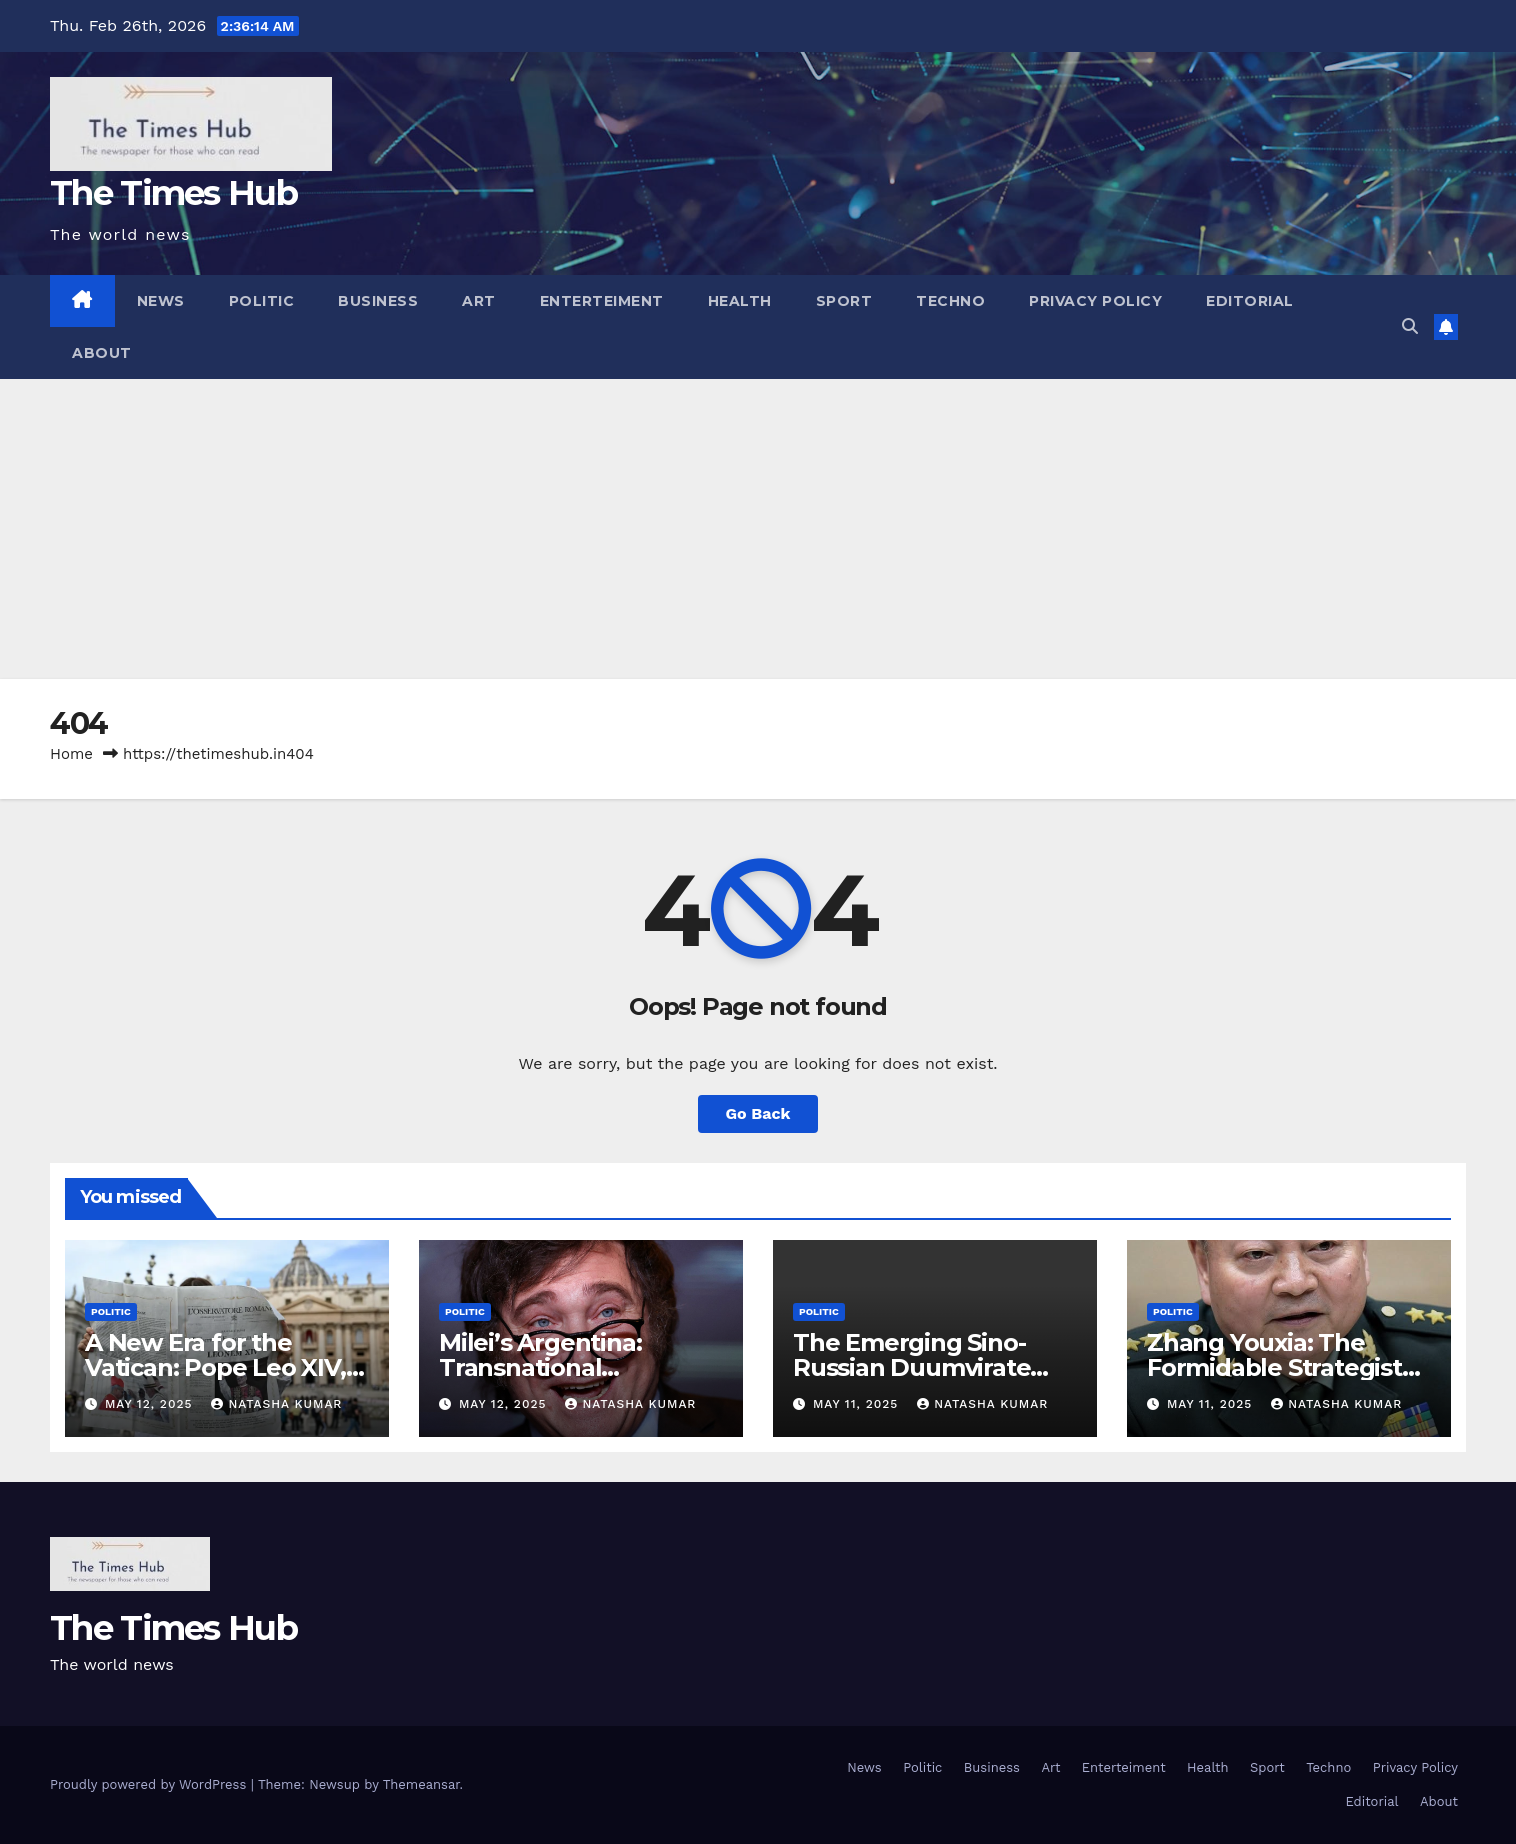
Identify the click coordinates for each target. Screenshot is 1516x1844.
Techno (950, 301)
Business (378, 301)
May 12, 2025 (151, 1404)
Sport (844, 301)
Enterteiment (602, 301)
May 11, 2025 (858, 1404)
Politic (262, 301)
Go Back (758, 1113)
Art (479, 301)
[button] (1410, 326)
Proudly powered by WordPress (150, 1784)
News (161, 301)
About (102, 353)
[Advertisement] (758, 529)
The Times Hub (173, 193)
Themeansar (421, 1784)
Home (71, 754)
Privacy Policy (1095, 301)
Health (740, 301)
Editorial (1250, 301)
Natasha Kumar (276, 1404)
